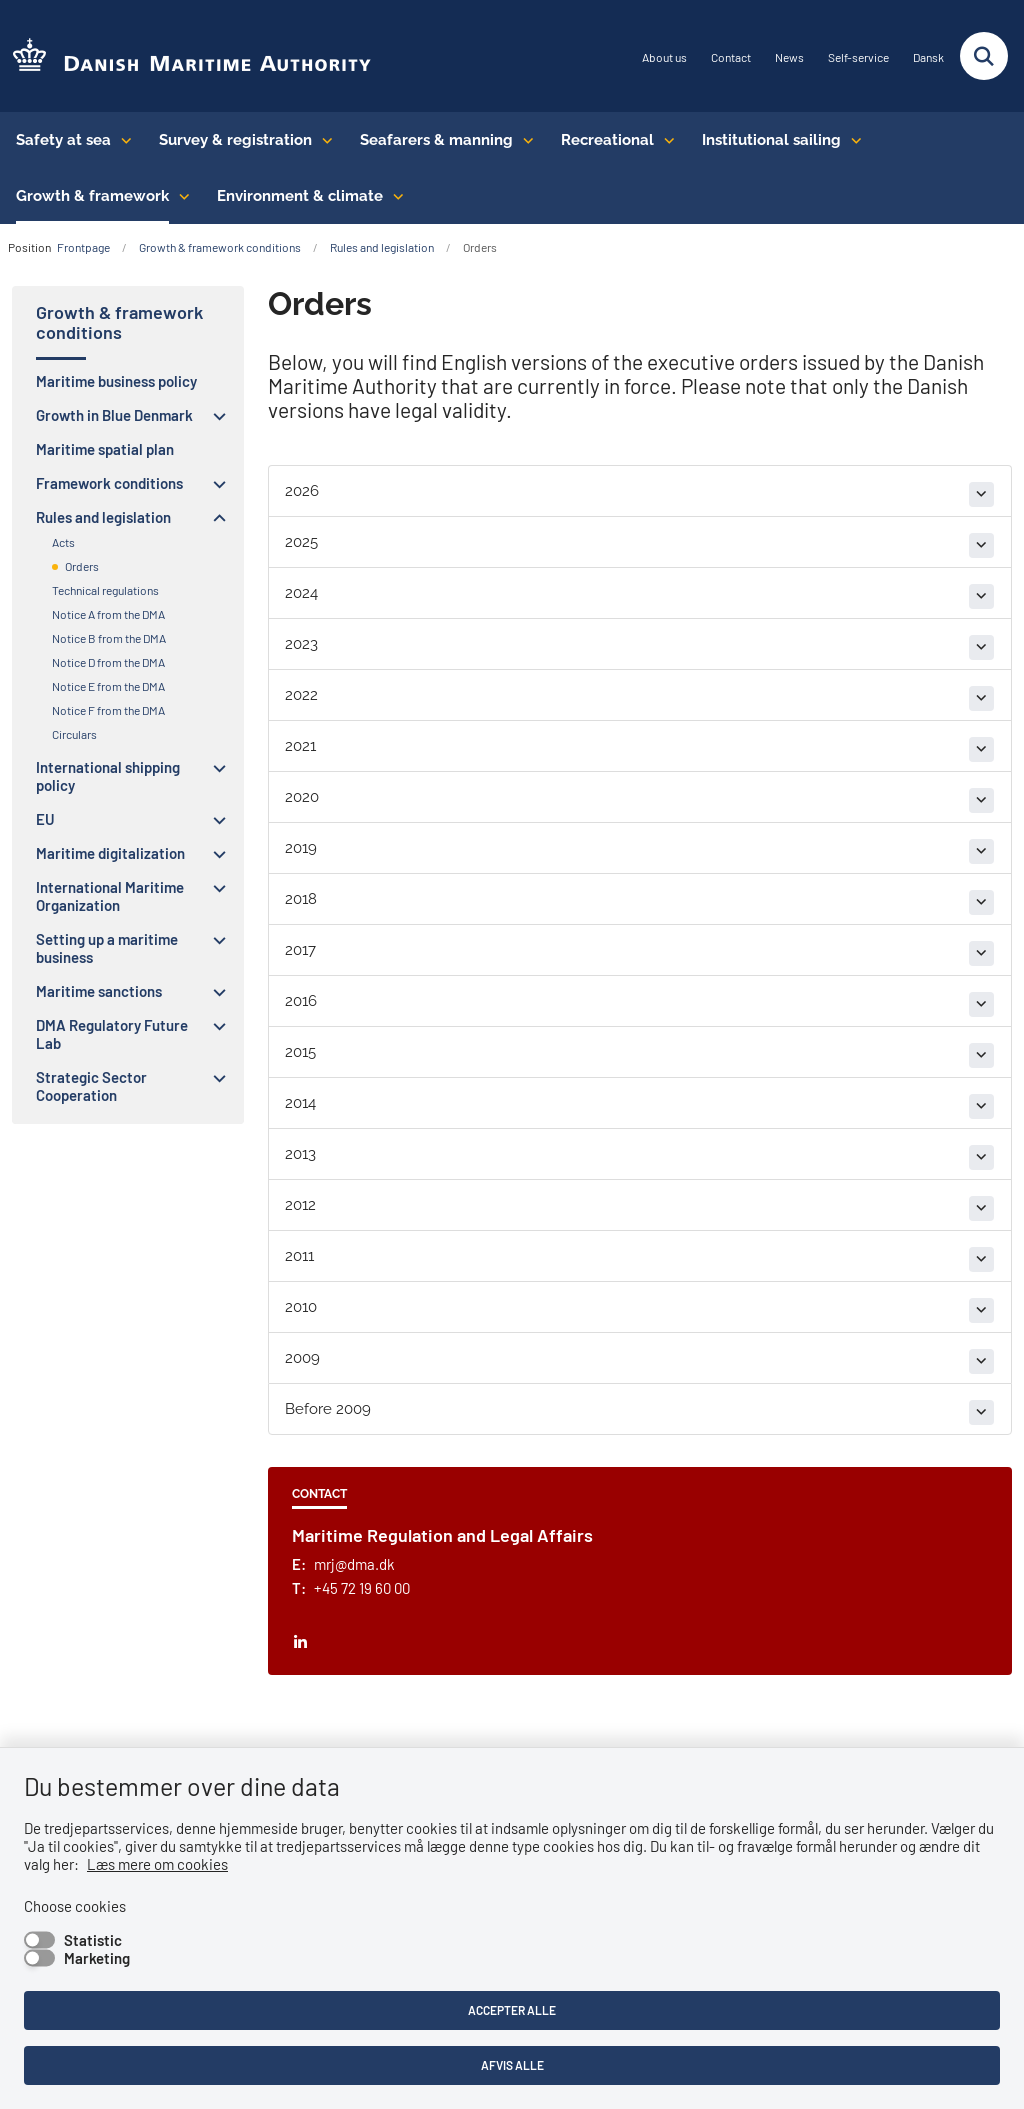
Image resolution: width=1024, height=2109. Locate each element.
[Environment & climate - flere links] (393, 196)
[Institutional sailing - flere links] (851, 140)
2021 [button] (300, 746)
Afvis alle (512, 2065)
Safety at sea (63, 140)
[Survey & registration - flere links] (322, 140)
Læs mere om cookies (157, 1864)
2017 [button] (300, 950)
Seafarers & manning (436, 140)
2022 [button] (301, 695)
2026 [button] (302, 491)
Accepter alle (512, 2010)
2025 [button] (301, 542)
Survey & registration (235, 140)
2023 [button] (301, 644)
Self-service (858, 57)
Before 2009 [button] (328, 1409)
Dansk (928, 57)
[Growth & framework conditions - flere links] (179, 196)
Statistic (93, 1940)
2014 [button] (300, 1103)
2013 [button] (300, 1154)
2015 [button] (300, 1052)
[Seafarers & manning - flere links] (523, 140)
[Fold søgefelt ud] (984, 56)
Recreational (607, 140)
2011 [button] (299, 1256)
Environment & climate (300, 196)
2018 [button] (301, 899)
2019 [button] (301, 848)
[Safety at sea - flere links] (121, 140)
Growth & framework (92, 196)
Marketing (97, 1958)
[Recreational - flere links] (664, 140)
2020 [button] (302, 797)
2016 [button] (301, 1001)
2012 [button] (300, 1205)
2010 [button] (301, 1307)
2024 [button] (301, 593)
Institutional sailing (771, 140)
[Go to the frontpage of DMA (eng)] (186, 56)
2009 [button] (302, 1358)
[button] (214, 416)
